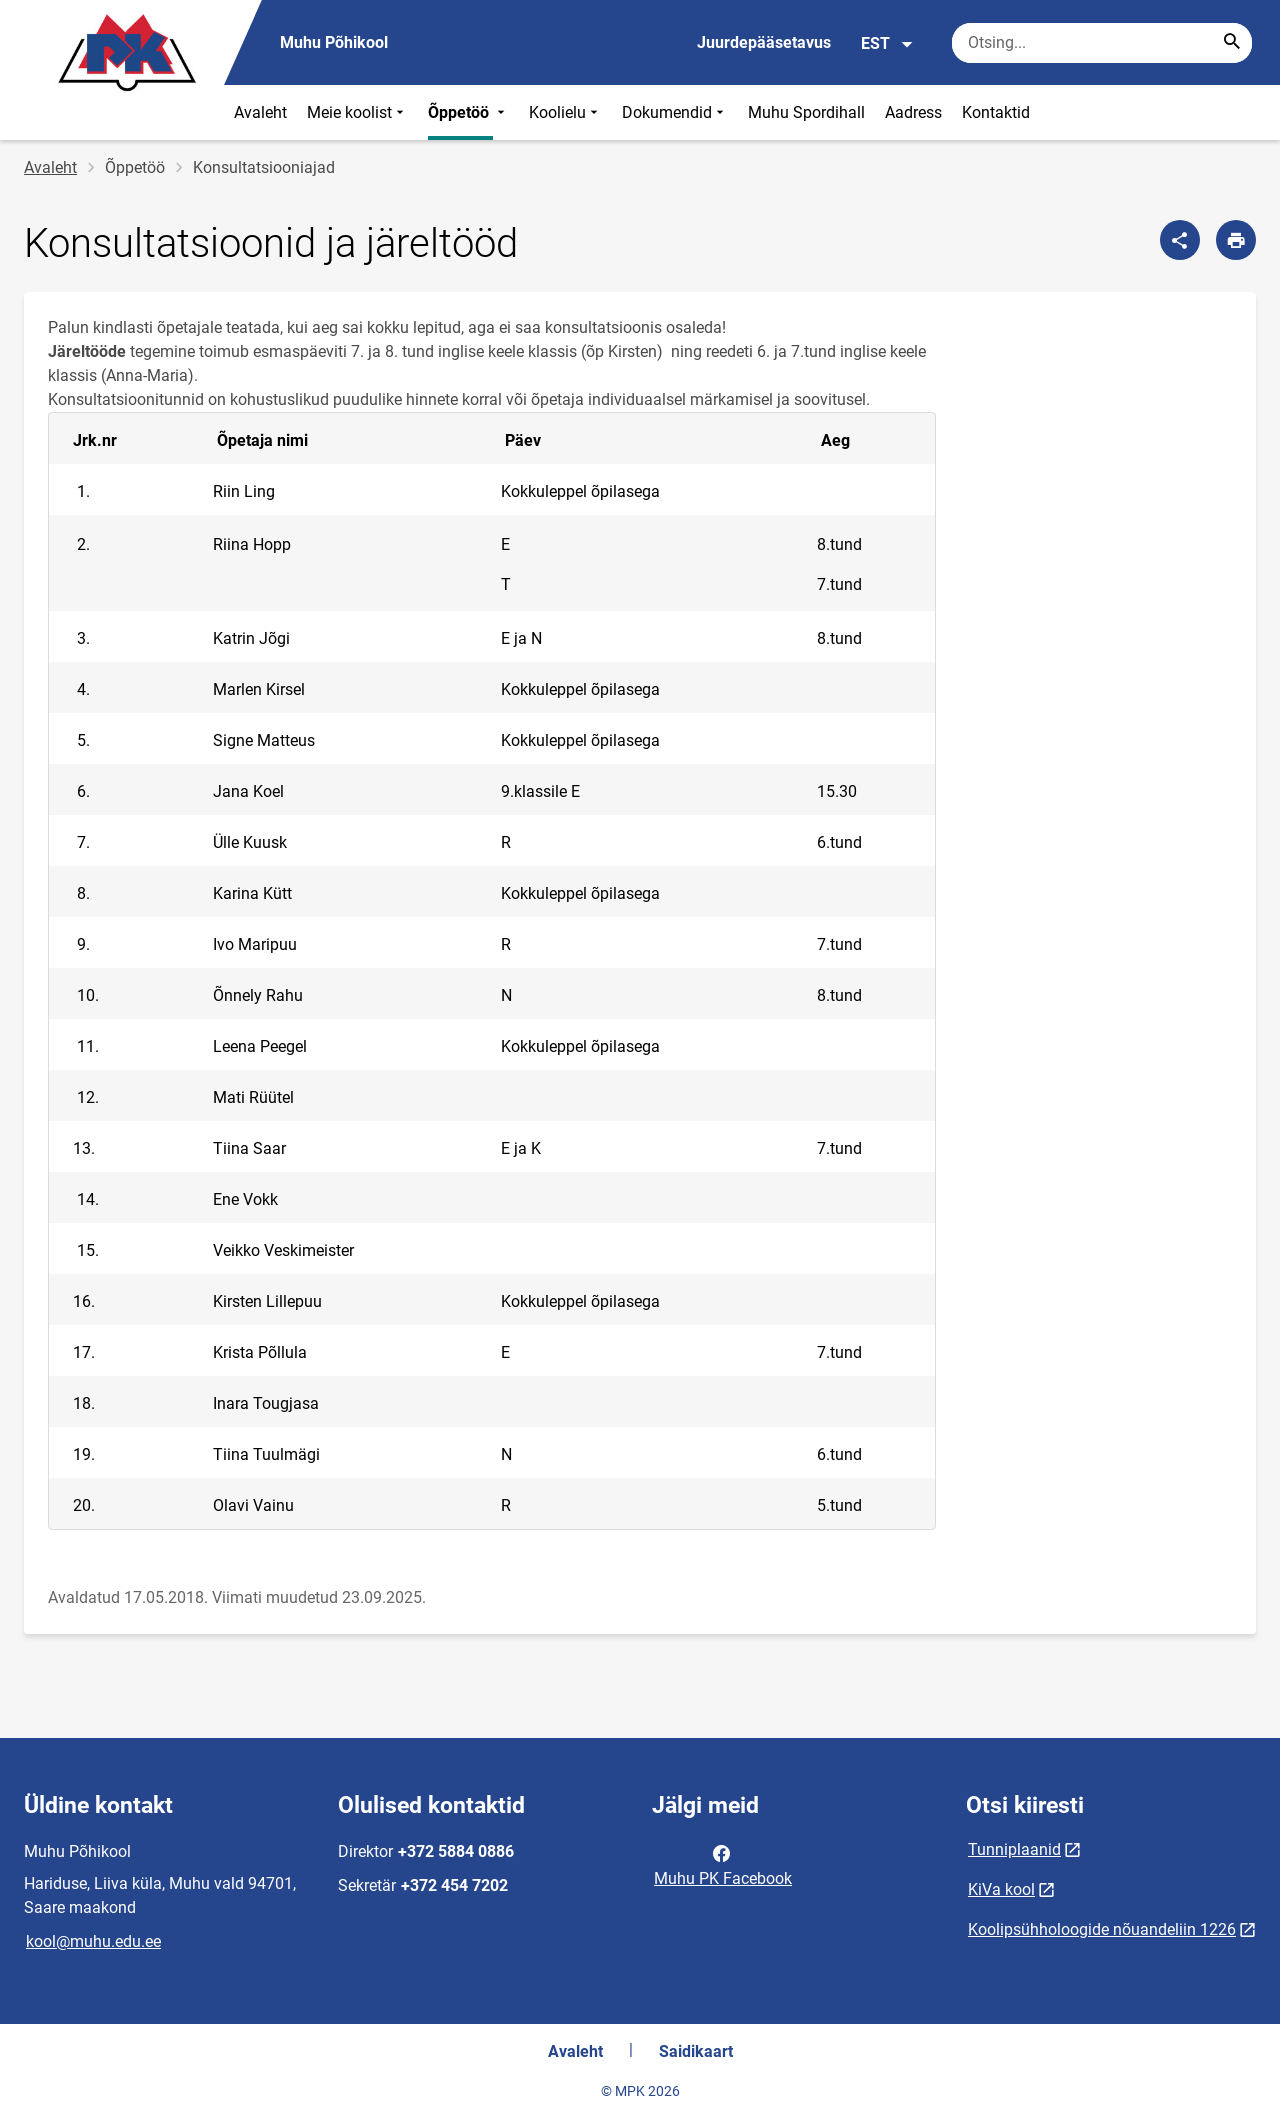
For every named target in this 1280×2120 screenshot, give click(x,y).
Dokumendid (675, 112)
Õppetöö (468, 112)
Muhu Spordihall (806, 112)
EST (887, 44)
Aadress (913, 112)
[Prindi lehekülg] (1236, 240)
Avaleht (260, 112)
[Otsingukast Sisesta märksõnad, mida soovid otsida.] (1102, 43)
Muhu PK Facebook (723, 1864)
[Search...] (1232, 43)
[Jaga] (1180, 240)
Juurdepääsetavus (764, 42)
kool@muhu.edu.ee (93, 1941)
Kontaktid (996, 112)
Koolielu (565, 112)
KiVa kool (1001, 1889)
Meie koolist (357, 112)
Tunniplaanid (1014, 1849)
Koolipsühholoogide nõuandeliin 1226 (1102, 1929)
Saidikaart (696, 2051)
